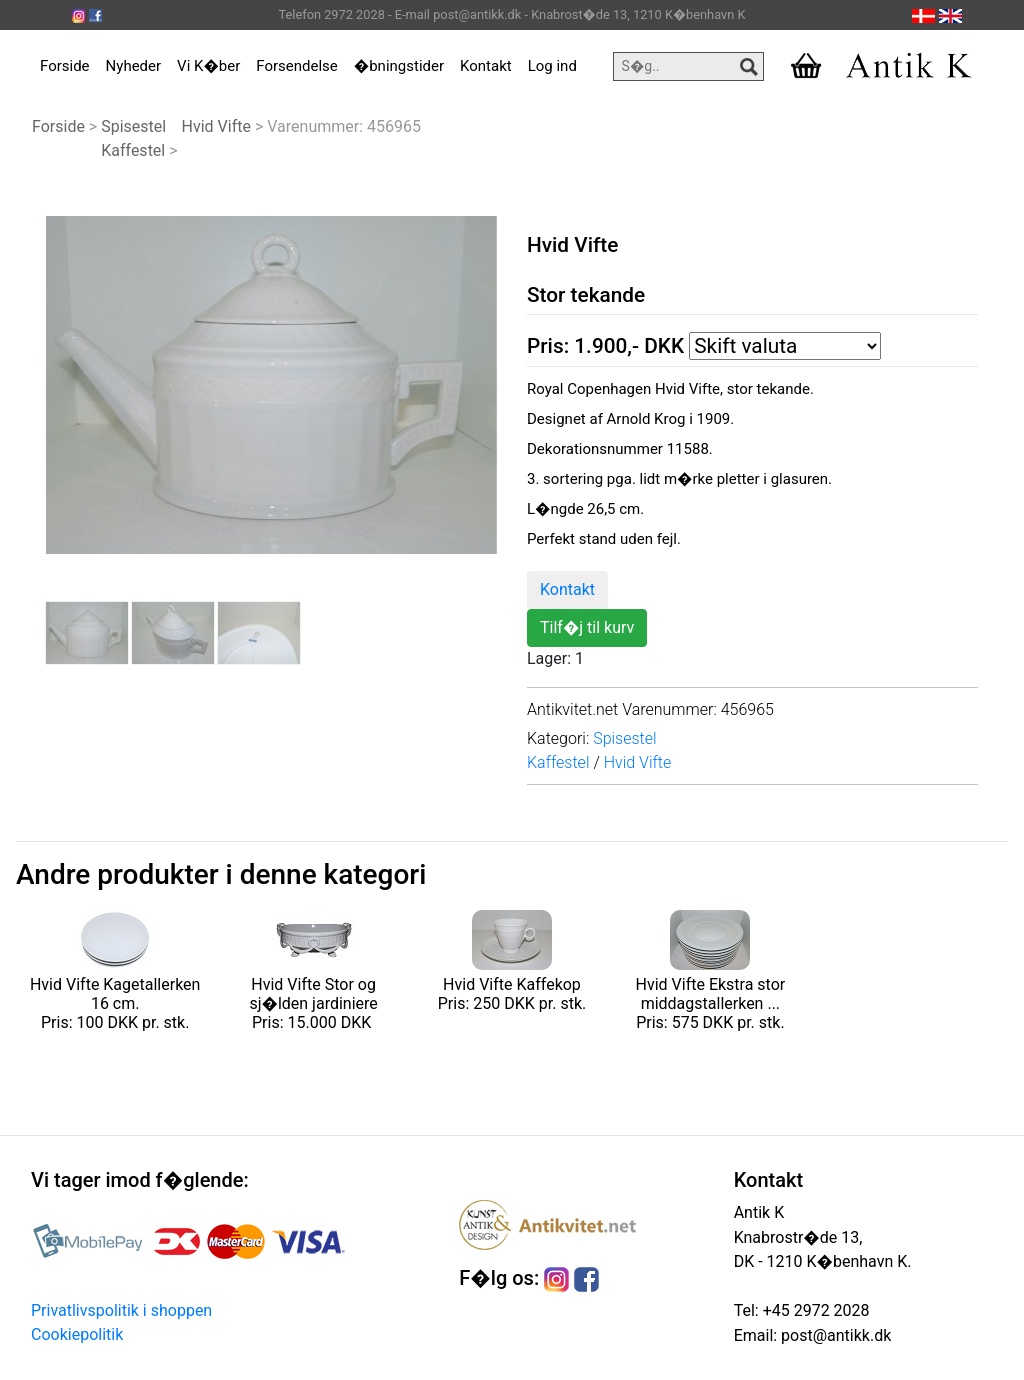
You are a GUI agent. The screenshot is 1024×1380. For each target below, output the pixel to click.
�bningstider (399, 66)
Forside (65, 66)
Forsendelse (297, 66)
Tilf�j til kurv (587, 627)
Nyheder (134, 66)
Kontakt (486, 66)
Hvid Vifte (216, 126)
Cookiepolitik (77, 1334)
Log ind (552, 66)
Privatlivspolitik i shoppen (121, 1310)
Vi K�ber (208, 66)
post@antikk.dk (834, 1335)
